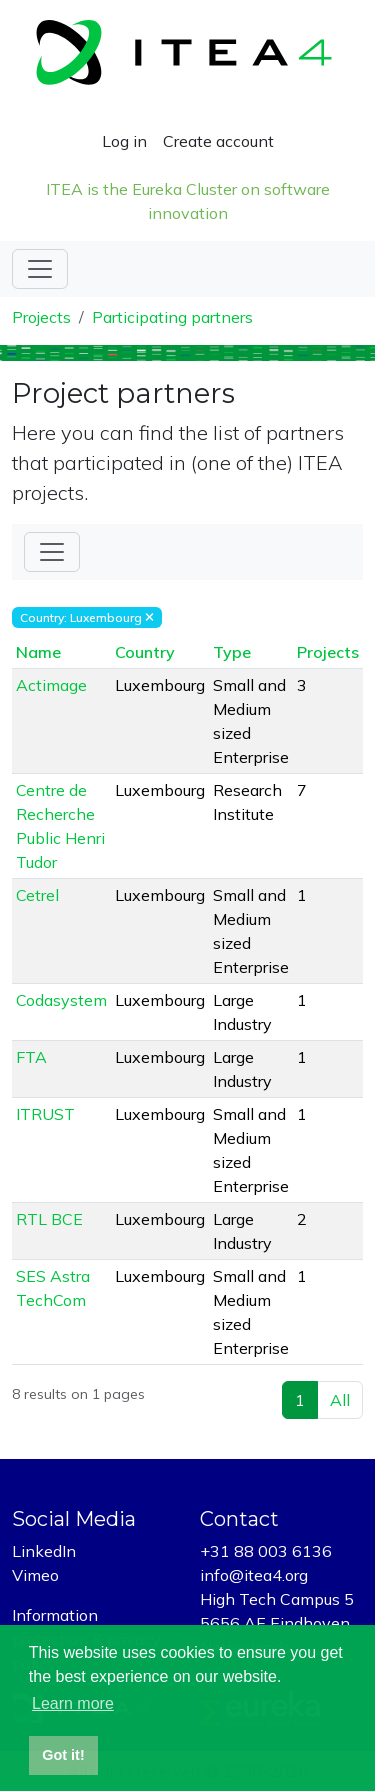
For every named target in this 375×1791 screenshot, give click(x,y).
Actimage (51, 685)
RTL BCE (49, 1219)
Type (232, 652)
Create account (218, 141)
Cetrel (37, 895)
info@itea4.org (254, 1575)
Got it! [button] (63, 1755)
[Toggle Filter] (52, 552)
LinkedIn (44, 1551)
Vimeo (35, 1575)
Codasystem (61, 1000)
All (340, 1400)
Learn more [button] (73, 1703)
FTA (31, 1057)
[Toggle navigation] (40, 269)
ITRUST (45, 1114)
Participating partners (172, 317)
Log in (124, 141)
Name (38, 652)
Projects (41, 317)
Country (145, 652)
